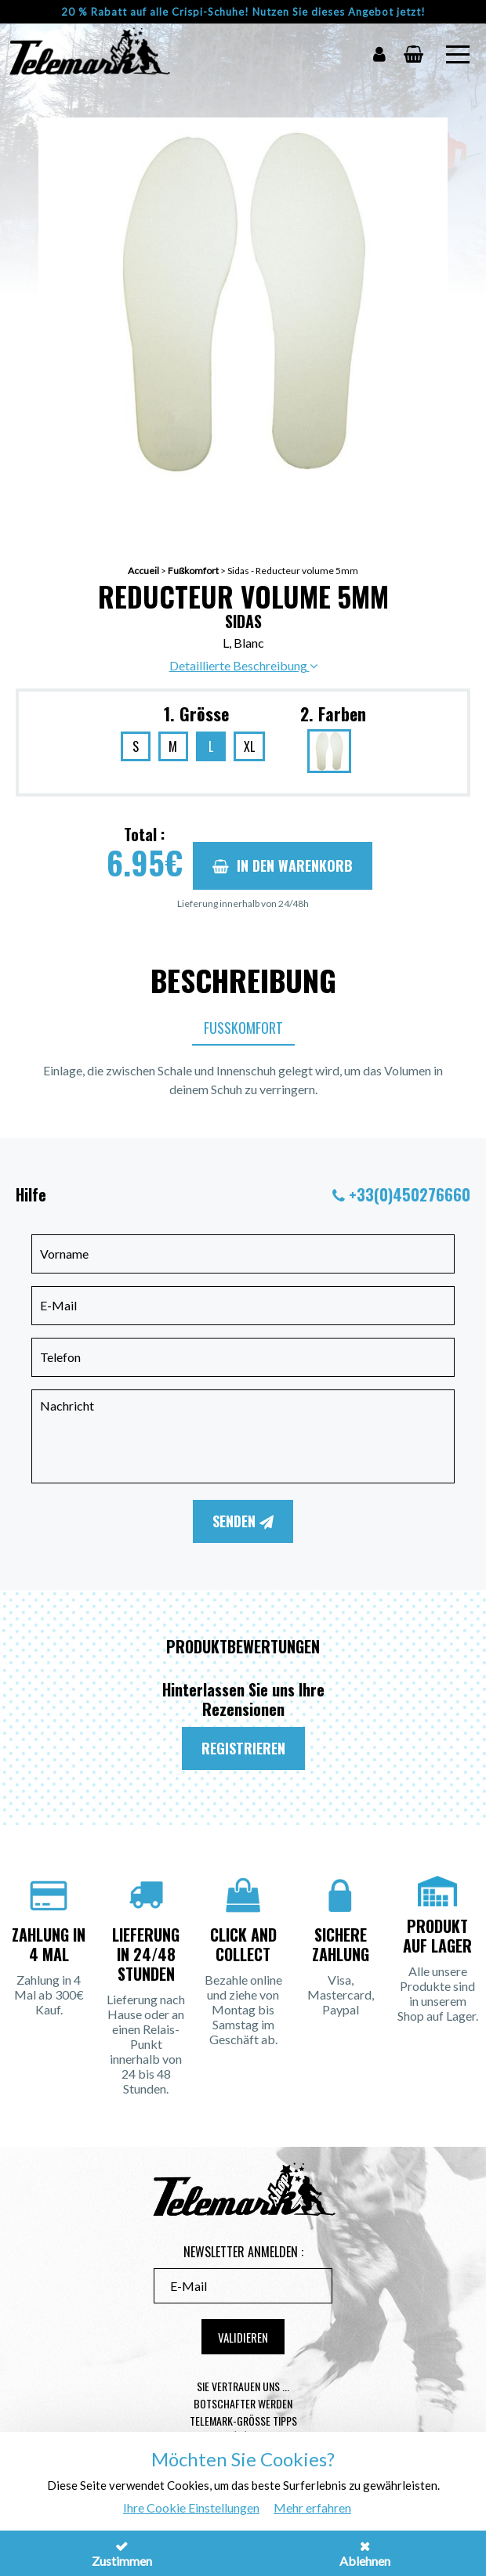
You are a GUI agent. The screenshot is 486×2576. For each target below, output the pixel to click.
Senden (243, 1521)
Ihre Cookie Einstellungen (191, 2507)
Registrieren (243, 1748)
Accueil (143, 570)
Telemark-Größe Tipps (243, 2420)
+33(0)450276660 (409, 1194)
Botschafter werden (243, 2403)
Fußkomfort (193, 570)
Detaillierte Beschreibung (243, 665)
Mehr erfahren (312, 2507)
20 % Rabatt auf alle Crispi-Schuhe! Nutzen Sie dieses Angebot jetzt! (243, 11)
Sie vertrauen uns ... (243, 2386)
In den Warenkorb (282, 865)
